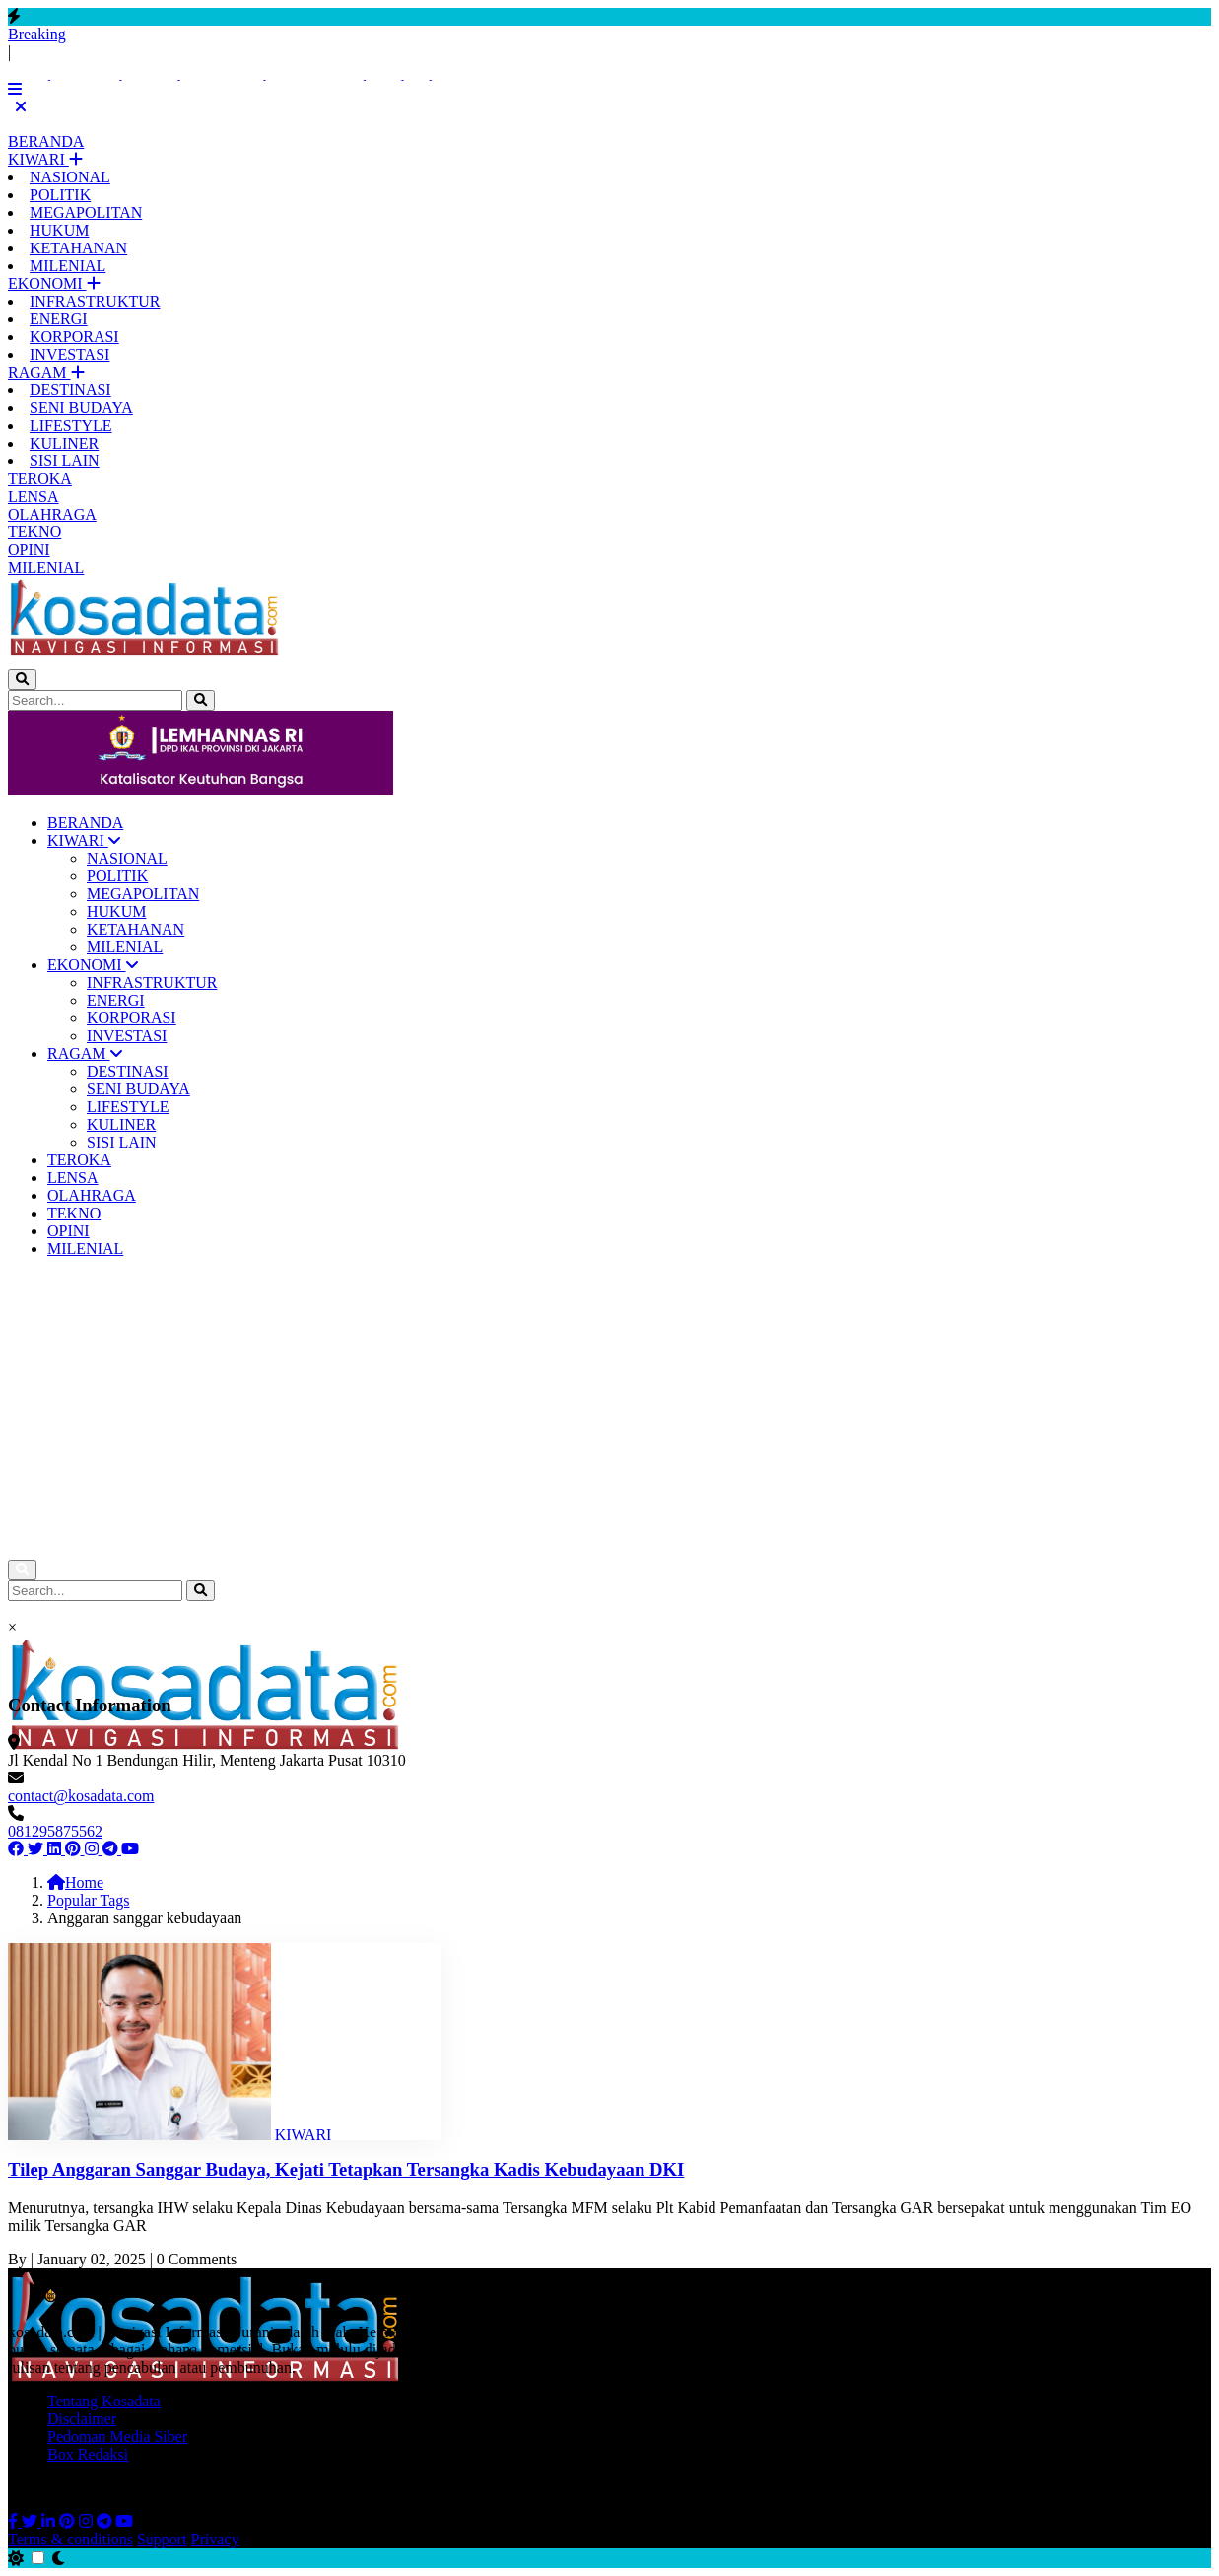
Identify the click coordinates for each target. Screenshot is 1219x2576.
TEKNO (34, 531)
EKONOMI (47, 283)
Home (75, 1882)
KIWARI (38, 159)
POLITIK (60, 194)
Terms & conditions (70, 2539)
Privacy (215, 2539)
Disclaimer (81, 2418)
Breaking (37, 34)
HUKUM (59, 230)
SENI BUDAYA (81, 407)
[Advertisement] (610, 1412)
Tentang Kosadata (104, 2401)
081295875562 (55, 1831)
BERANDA (46, 141)
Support (162, 2539)
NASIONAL (70, 177)
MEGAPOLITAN (86, 212)
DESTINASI (70, 390)
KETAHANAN (78, 248)
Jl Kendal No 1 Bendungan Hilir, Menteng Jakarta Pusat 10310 (207, 1760)
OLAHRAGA (52, 514)
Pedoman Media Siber (117, 2436)
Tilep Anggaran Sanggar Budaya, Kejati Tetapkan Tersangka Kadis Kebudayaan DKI (346, 2169)
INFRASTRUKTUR (95, 301)
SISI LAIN (65, 461)
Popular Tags (88, 1900)
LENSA (33, 496)
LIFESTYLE (71, 425)
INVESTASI (69, 354)
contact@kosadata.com (81, 1795)
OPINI (29, 549)
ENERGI (59, 319)
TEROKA (40, 478)
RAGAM (39, 372)
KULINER (64, 443)
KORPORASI (74, 336)
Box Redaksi (87, 2454)
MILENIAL (67, 265)
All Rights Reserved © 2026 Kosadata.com (144, 2487)
